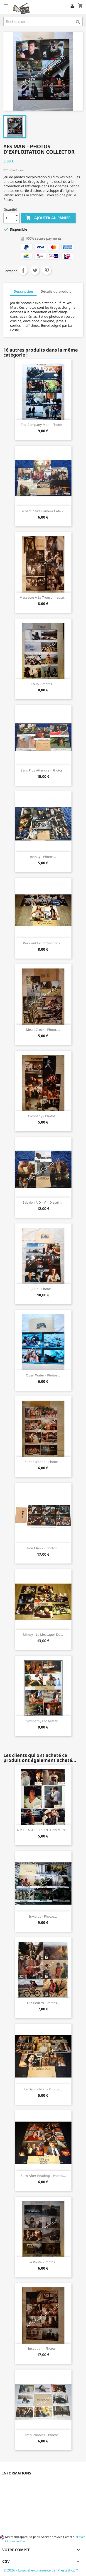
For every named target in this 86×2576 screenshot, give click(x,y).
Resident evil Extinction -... (43, 943)
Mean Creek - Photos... (43, 1029)
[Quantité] (8, 218)
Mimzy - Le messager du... (43, 1634)
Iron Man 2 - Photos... (43, 1548)
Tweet (34, 270)
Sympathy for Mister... (43, 1721)
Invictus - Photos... (43, 1916)
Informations (16, 2473)
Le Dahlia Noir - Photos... (43, 2089)
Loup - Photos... (43, 684)
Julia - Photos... (43, 1289)
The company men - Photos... (43, 424)
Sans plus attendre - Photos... (43, 770)
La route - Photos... (43, 2262)
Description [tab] (23, 291)
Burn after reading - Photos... (43, 2175)
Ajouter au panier (48, 218)
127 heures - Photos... (43, 2003)
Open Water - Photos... (43, 1375)
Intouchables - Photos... (43, 2435)
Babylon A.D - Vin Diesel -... (43, 1202)
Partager (23, 270)
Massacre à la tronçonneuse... (43, 597)
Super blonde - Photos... (43, 1461)
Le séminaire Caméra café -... (43, 511)
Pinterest (46, 270)
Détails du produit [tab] (56, 291)
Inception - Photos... (43, 2348)
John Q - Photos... (43, 857)
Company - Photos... (43, 1116)
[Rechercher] (43, 21)
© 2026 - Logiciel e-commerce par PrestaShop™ (40, 2570)
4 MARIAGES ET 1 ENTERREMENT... (43, 1830)
